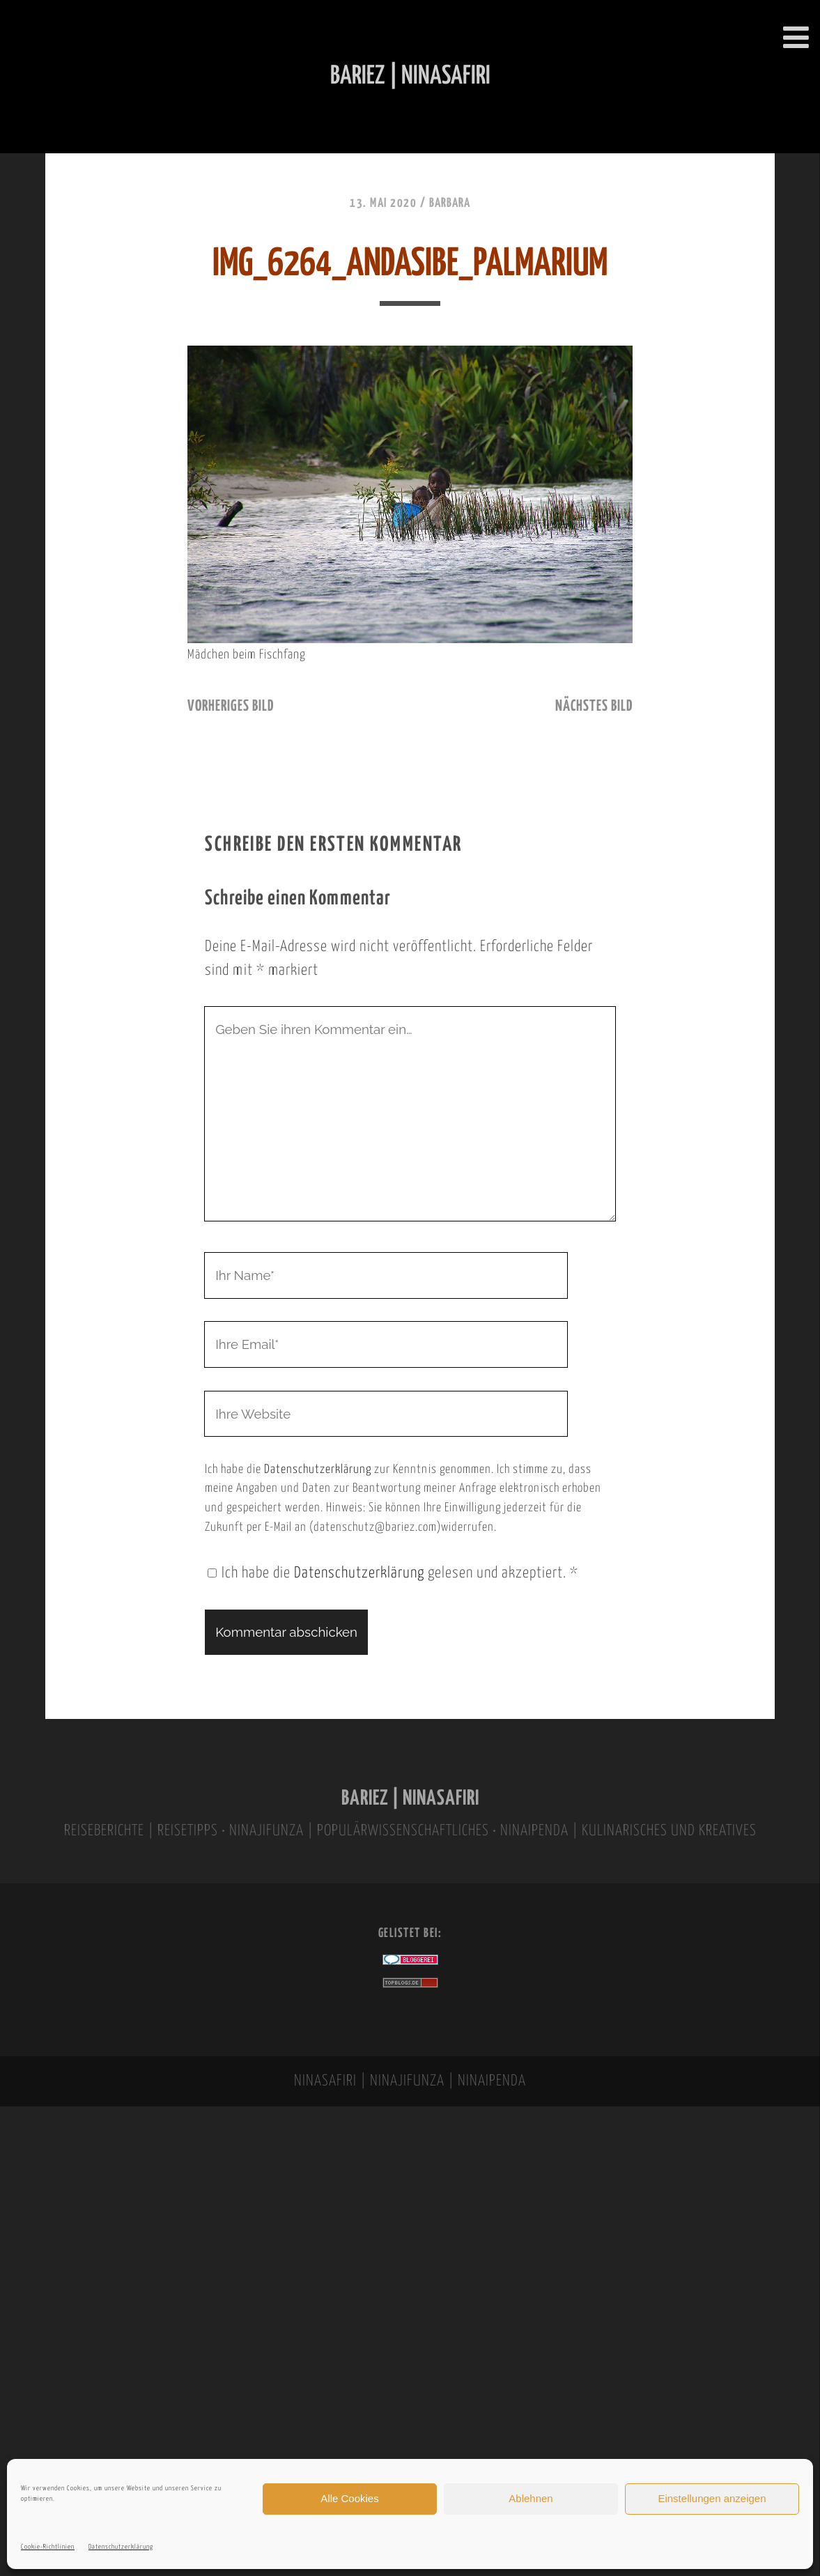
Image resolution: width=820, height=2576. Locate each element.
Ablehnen (530, 2498)
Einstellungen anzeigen (712, 2498)
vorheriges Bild (230, 706)
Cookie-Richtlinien (48, 2547)
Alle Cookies (349, 2498)
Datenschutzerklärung (120, 2547)
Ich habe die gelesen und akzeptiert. (393, 1573)
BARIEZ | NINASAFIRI (410, 1799)
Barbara (449, 203)
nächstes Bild (594, 706)
